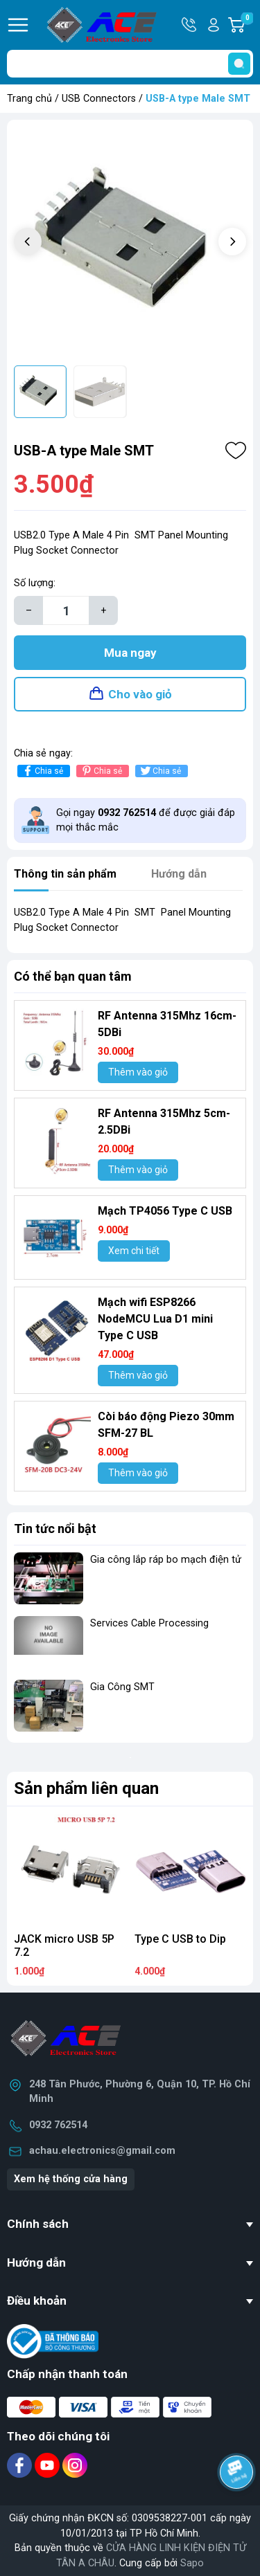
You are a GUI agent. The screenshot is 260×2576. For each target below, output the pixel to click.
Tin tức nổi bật (55, 1528)
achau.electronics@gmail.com (102, 2151)
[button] (232, 241)
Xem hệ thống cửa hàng (71, 2179)
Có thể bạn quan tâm (73, 976)
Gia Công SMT (122, 1687)
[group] (130, 243)
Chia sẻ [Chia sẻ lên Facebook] (42, 770)
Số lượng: (34, 583)
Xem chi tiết (133, 1250)
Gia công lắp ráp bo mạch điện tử (165, 1560)
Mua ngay (130, 653)
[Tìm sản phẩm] (130, 64)
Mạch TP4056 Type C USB (165, 1210)
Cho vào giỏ (140, 694)
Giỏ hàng (247, 24)
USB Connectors (99, 99)
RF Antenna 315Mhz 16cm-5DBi (167, 1024)
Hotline (190, 24)
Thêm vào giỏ (138, 1072)
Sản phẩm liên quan (86, 1788)
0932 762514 (58, 2125)
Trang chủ (29, 99)
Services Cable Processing (149, 1623)
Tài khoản (213, 24)
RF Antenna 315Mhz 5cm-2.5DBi (164, 1121)
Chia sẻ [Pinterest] (101, 770)
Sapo (192, 2563)
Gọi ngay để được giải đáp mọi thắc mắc (145, 820)
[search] (239, 64)
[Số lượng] (66, 610)
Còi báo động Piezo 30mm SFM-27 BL (166, 1425)
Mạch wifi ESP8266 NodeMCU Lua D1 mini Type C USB (155, 1319)
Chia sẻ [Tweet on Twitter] (160, 770)
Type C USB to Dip (180, 1938)
